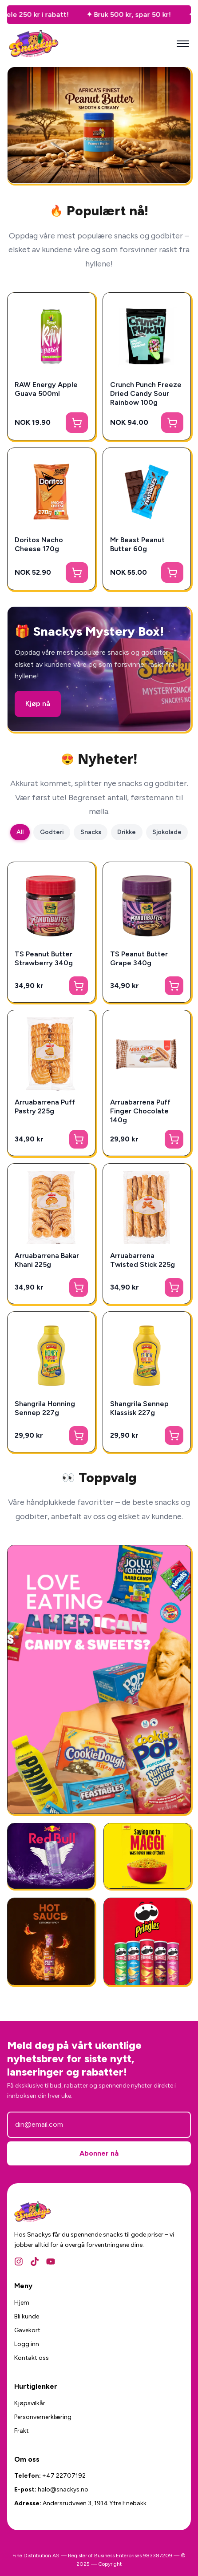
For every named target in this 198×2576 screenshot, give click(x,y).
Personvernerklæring (42, 2417)
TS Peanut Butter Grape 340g (139, 958)
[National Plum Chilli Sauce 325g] (51, 1941)
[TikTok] (35, 2261)
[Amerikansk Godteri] (99, 1679)
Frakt (21, 2431)
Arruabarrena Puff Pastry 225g (45, 1106)
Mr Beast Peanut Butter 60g (137, 544)
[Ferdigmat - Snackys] (147, 1856)
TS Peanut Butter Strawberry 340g (44, 958)
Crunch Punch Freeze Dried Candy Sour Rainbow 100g (146, 393)
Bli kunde (26, 2316)
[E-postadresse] (99, 2124)
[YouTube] (51, 2261)
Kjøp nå (37, 703)
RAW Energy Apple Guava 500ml (46, 389)
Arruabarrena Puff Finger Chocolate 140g (140, 1111)
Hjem (21, 2302)
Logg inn (26, 2344)
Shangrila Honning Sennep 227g (45, 1408)
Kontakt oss (31, 2358)
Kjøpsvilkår (29, 2403)
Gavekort (27, 2330)
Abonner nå (99, 2153)
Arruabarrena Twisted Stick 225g (142, 1260)
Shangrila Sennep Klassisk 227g (139, 1408)
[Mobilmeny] (183, 44)
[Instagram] (19, 2261)
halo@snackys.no (63, 2489)
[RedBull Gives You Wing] (51, 1856)
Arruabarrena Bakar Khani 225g (47, 1260)
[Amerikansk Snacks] (147, 1941)
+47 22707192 (64, 2475)
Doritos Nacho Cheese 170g (39, 544)
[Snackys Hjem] (34, 43)
